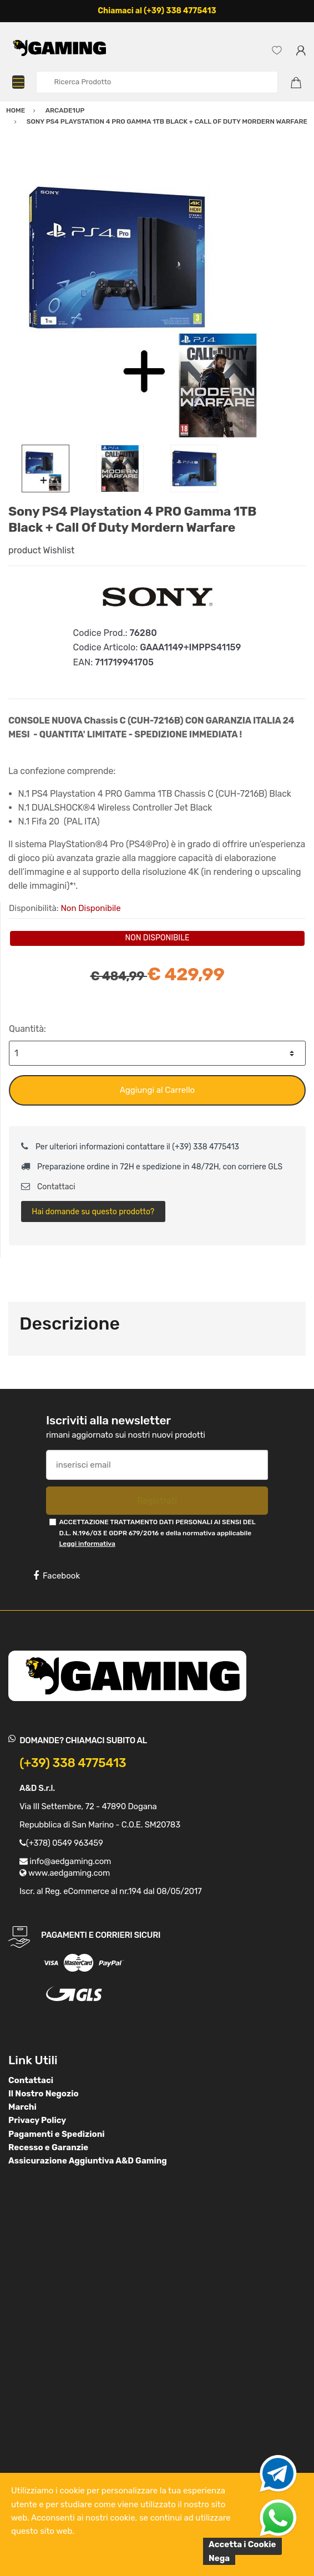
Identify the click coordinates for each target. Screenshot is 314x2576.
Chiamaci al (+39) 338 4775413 (157, 11)
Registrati (157, 1500)
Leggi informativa (87, 1543)
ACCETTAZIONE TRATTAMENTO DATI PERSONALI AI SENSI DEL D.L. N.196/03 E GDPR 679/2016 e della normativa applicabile (157, 1532)
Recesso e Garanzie (48, 2147)
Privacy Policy (37, 2120)
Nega (219, 2558)
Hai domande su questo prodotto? (93, 1211)
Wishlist (59, 550)
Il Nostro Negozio (43, 2094)
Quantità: (27, 1029)
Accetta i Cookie (242, 2544)
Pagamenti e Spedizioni (56, 2134)
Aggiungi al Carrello (157, 1090)
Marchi (22, 2107)
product (24, 550)
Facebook (56, 1576)
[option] (157, 296)
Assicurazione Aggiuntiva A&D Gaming (87, 2161)
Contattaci (48, 1187)
